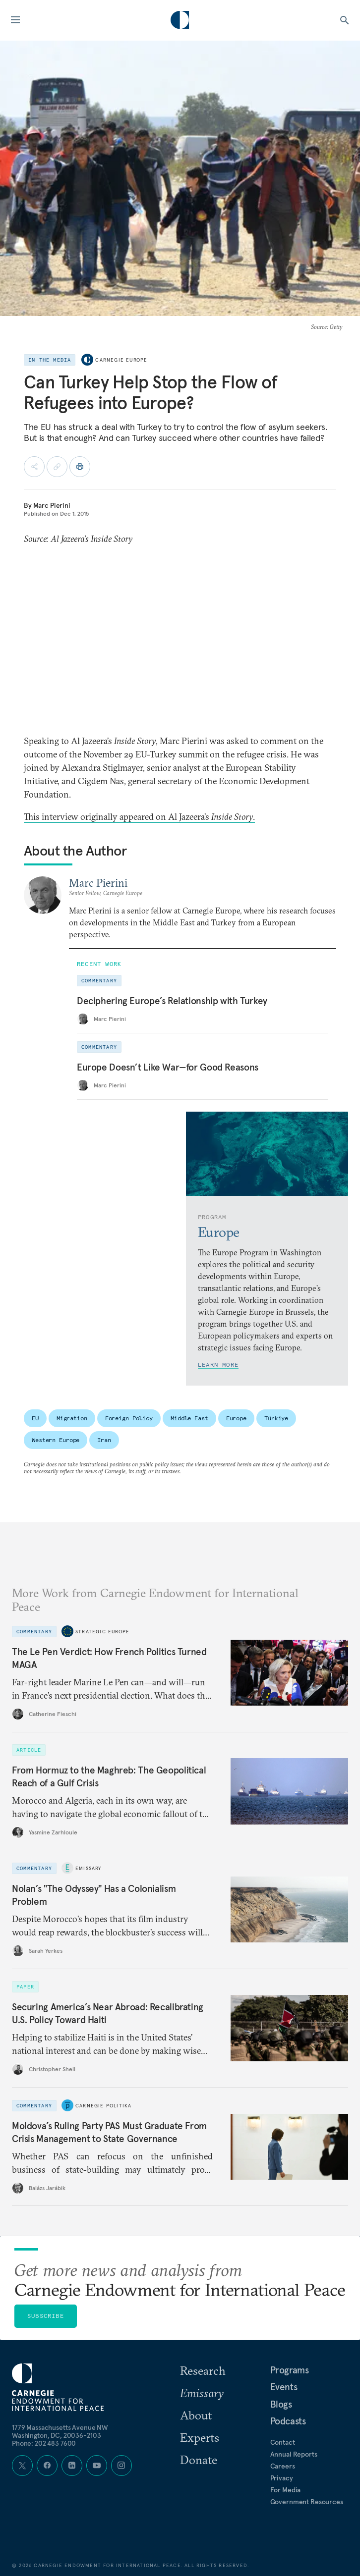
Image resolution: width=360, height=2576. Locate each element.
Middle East (189, 1418)
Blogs (281, 2404)
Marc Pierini (51, 505)
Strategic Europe (102, 1631)
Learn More (218, 1364)
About (196, 2415)
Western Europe (55, 1440)
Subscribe (45, 2315)
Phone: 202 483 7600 (44, 2443)
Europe (236, 1418)
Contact (282, 2442)
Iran (104, 1440)
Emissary (88, 1868)
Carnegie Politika (103, 2105)
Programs (289, 2370)
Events (284, 2387)
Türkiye (276, 1418)
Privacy (281, 2477)
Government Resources (306, 2501)
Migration (72, 1418)
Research (203, 2370)
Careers (282, 2466)
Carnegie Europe (121, 360)
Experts (199, 2437)
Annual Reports (293, 2454)
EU (35, 1418)
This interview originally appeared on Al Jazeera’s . (139, 816)
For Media (285, 2489)
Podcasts (288, 2421)
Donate (198, 2459)
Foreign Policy (129, 1418)
